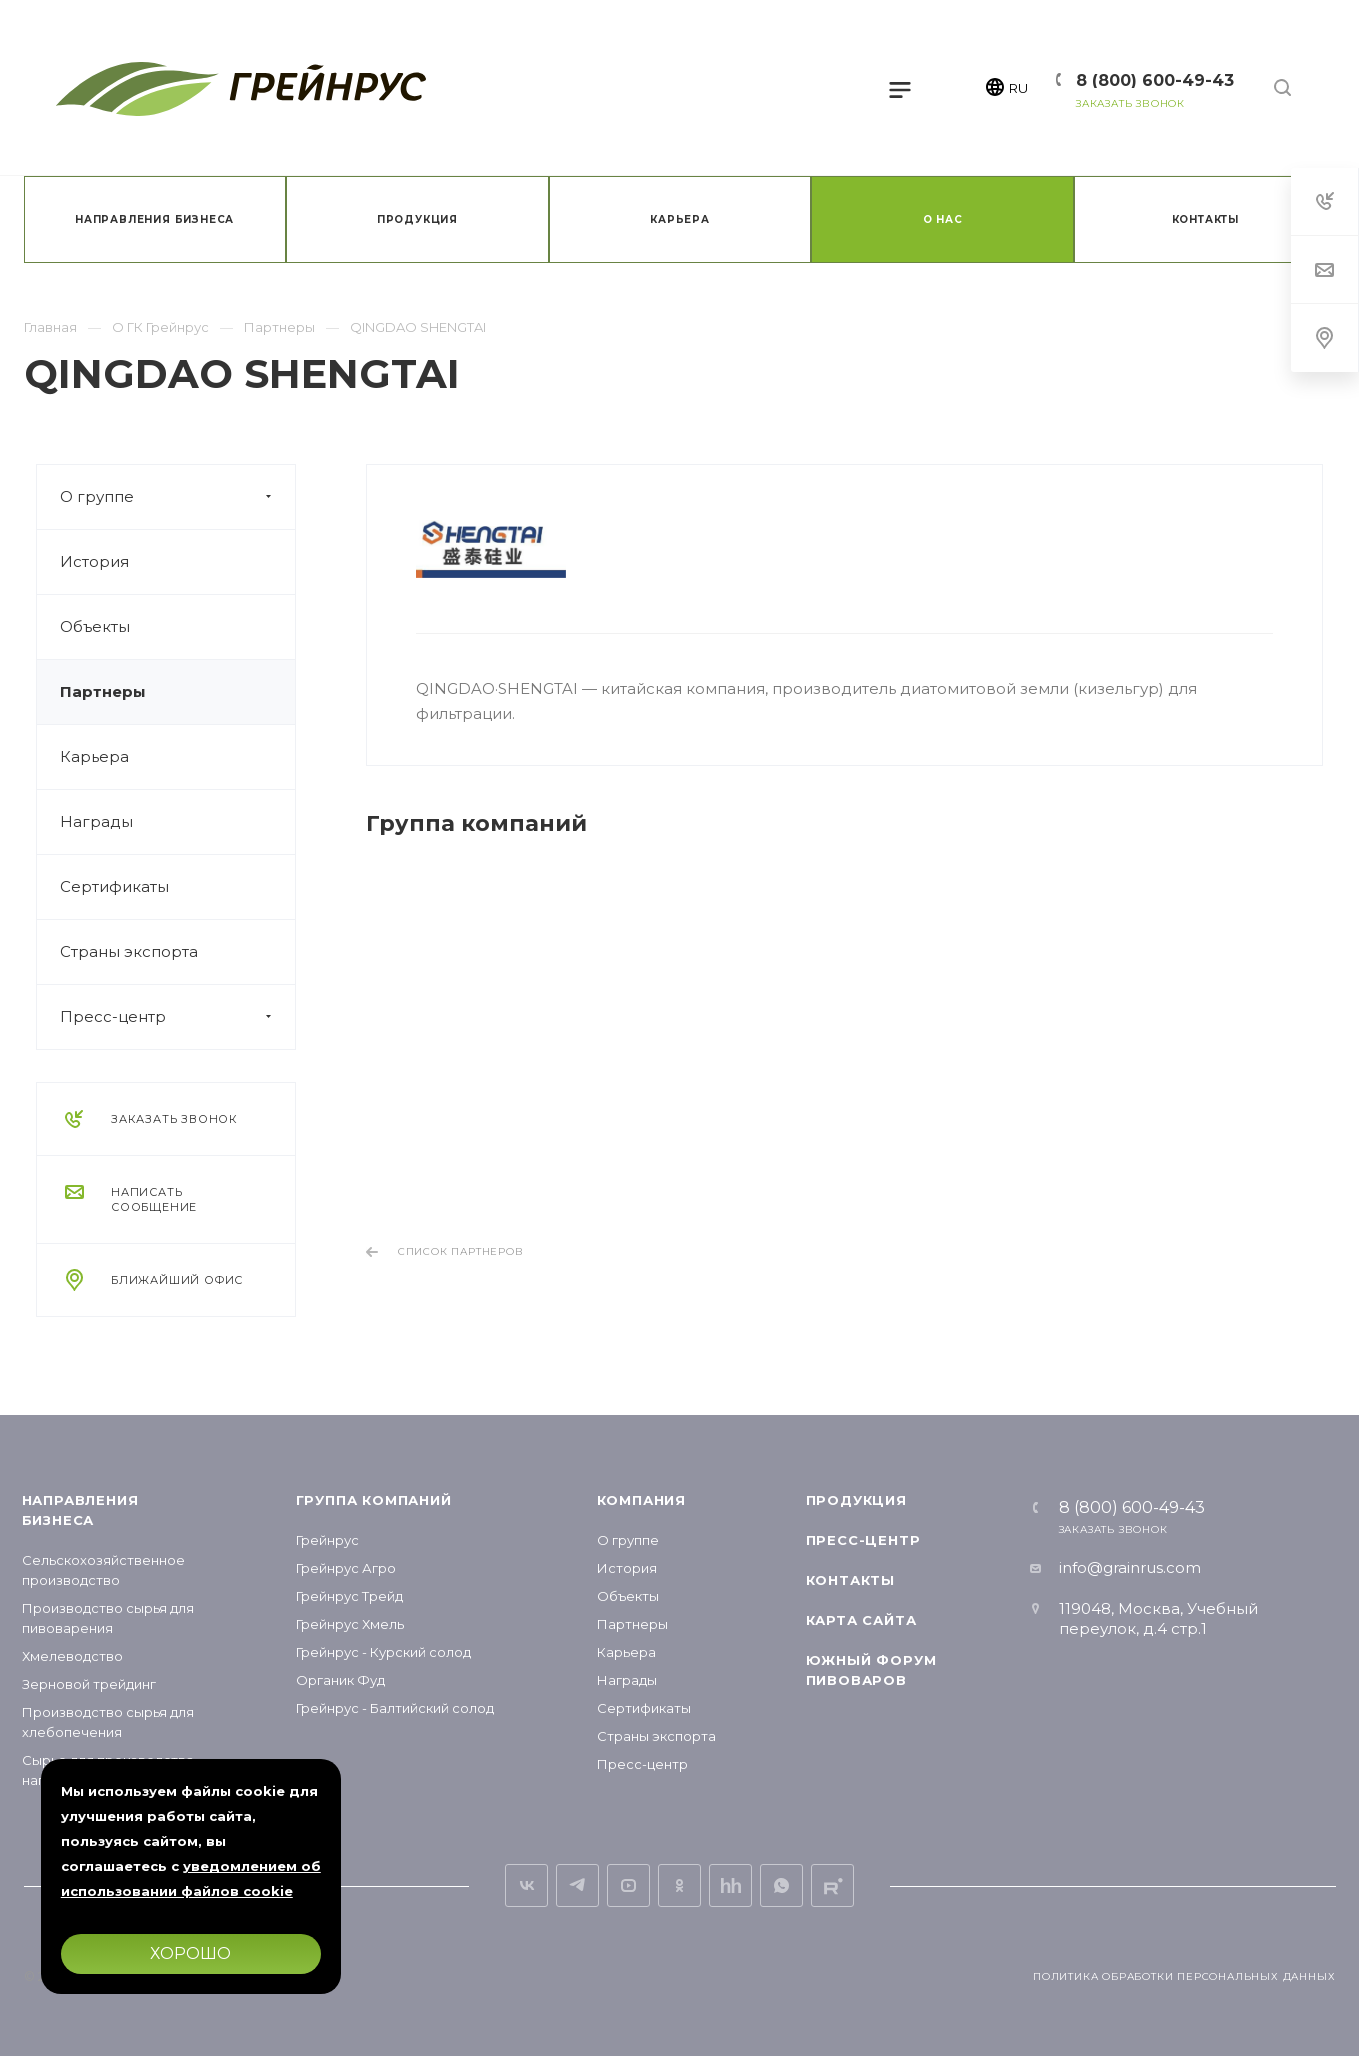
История (94, 561)
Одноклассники (679, 1885)
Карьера (94, 756)
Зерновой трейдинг (89, 1684)
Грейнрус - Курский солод (383, 1652)
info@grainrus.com (1130, 1567)
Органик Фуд (340, 1680)
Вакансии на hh (730, 1885)
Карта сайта (861, 1620)
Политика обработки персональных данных (1184, 1976)
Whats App (781, 1885)
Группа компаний (374, 1500)
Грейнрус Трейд (349, 1596)
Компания (641, 1500)
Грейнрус (327, 1540)
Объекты (95, 626)
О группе (177, 497)
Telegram (577, 1885)
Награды (96, 821)
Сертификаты (114, 886)
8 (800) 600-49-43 (1155, 80)
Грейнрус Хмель (350, 1624)
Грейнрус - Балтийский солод (395, 1708)
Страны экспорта (129, 951)
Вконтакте (526, 1885)
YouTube (628, 1885)
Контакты (850, 1580)
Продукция (856, 1500)
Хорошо (190, 1953)
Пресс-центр (177, 1017)
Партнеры (103, 691)
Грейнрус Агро (346, 1568)
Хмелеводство (72, 1656)
